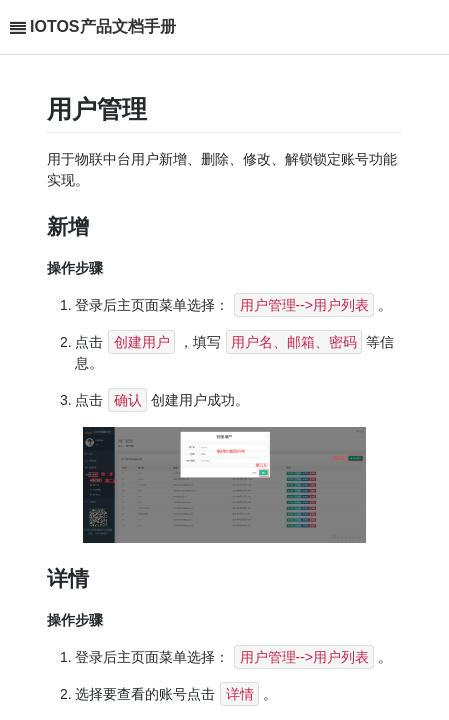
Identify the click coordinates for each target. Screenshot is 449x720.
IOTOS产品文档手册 (103, 26)
